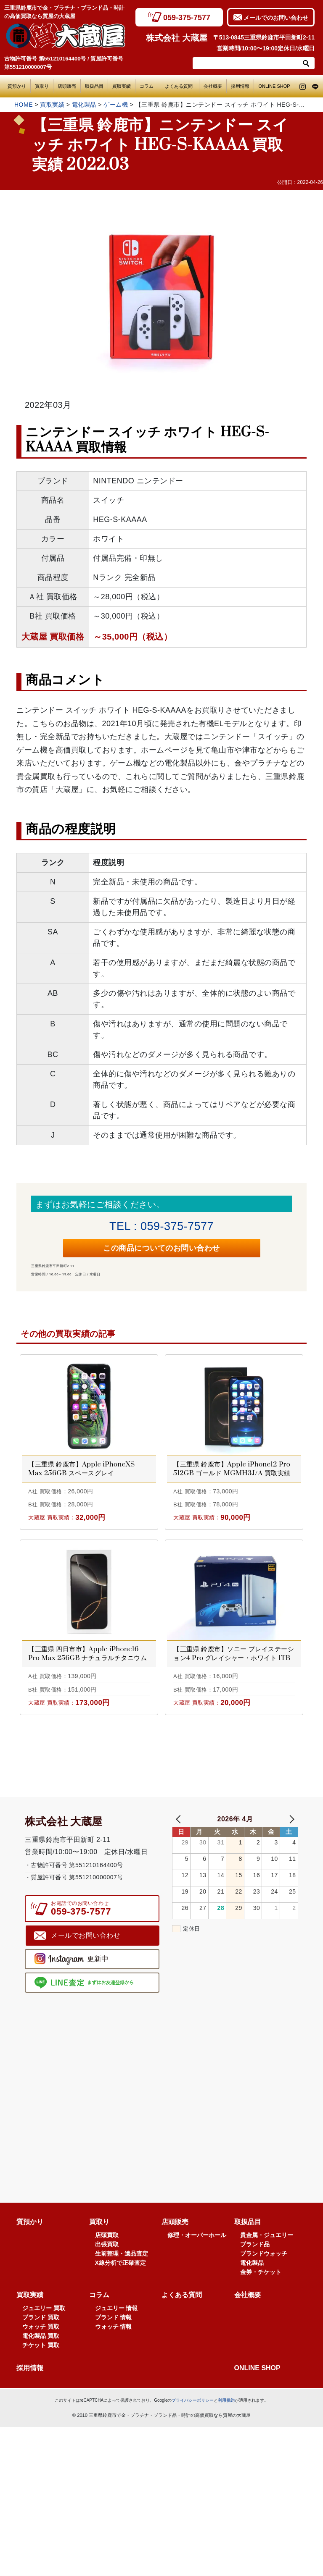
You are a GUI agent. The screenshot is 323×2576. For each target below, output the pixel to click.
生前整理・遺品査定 (121, 2263)
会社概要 (213, 86)
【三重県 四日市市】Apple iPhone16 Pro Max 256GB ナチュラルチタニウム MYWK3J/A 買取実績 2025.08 (87, 1663)
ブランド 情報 (113, 2326)
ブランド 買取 (40, 2326)
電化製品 (84, 104)
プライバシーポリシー (193, 2409)
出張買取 (107, 2253)
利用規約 (226, 2409)
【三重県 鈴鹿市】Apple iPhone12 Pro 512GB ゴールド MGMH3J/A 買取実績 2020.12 (232, 1478)
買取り (42, 86)
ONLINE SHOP (274, 86)
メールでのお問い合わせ (276, 17)
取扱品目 (94, 86)
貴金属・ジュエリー (266, 2244)
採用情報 (240, 86)
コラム (147, 86)
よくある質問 (181, 86)
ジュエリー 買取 (43, 2317)
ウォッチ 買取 (40, 2336)
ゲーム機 (115, 104)
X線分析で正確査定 (120, 2272)
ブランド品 (255, 2253)
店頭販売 (67, 86)
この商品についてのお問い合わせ (161, 1255)
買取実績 (121, 86)
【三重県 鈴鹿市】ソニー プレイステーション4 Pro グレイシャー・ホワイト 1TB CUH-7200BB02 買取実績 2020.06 (233, 1663)
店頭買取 (107, 2244)
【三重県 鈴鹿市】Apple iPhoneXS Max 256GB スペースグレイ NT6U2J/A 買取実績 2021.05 (81, 1478)
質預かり (17, 86)
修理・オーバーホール (196, 2244)
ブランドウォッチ (263, 2263)
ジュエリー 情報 (116, 2317)
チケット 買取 (40, 2354)
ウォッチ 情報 (113, 2336)
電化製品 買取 (40, 2345)
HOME (23, 104)
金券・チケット (260, 2281)
